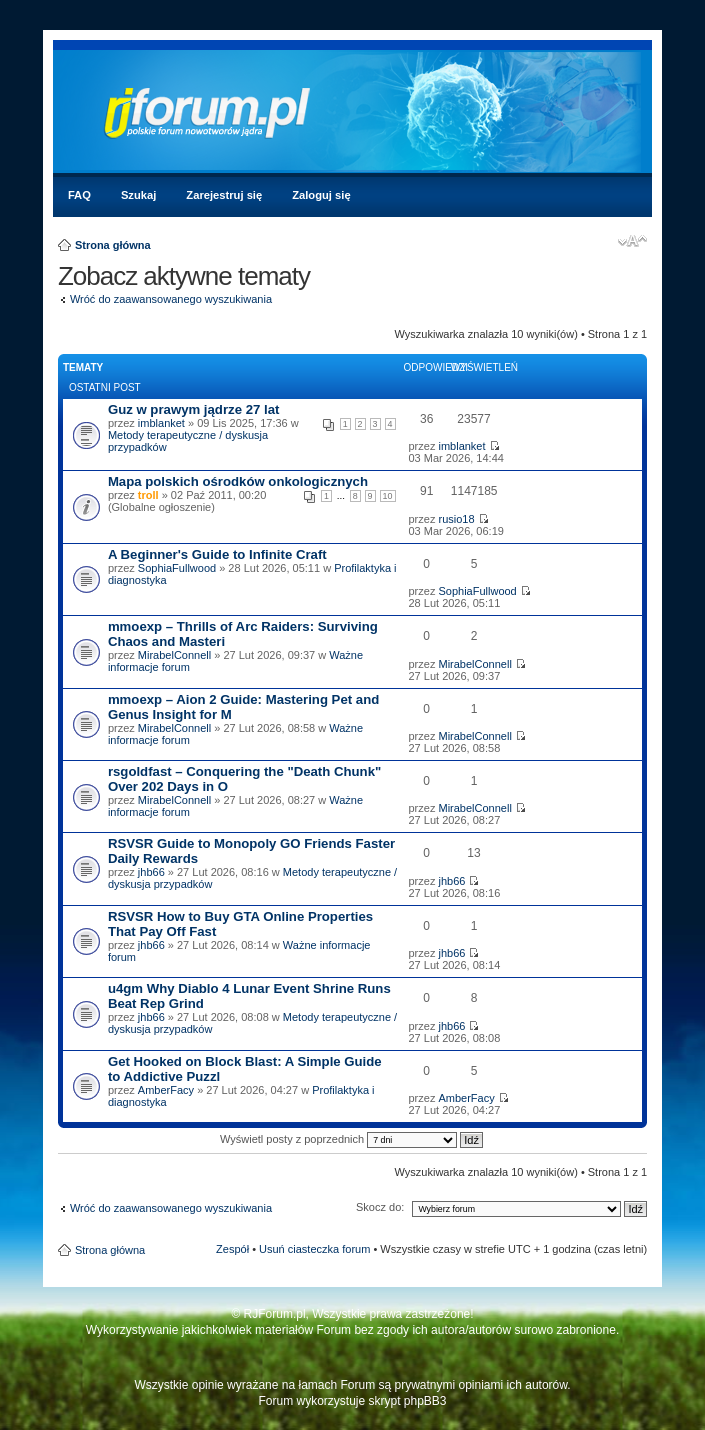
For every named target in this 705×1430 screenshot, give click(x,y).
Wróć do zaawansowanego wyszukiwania (171, 299)
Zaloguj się (321, 195)
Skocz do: (380, 1207)
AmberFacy (166, 1090)
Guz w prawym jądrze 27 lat (194, 409)
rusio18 (456, 519)
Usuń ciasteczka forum (314, 1249)
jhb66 (151, 872)
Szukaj (138, 195)
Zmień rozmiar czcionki (632, 241)
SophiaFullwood (177, 568)
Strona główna (113, 245)
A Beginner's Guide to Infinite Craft (217, 554)
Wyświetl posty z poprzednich (351, 1139)
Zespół (232, 1249)
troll (148, 495)
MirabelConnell (174, 655)
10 (388, 496)
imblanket (161, 423)
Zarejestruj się (224, 195)
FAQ (79, 195)
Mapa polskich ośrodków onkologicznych (238, 481)
